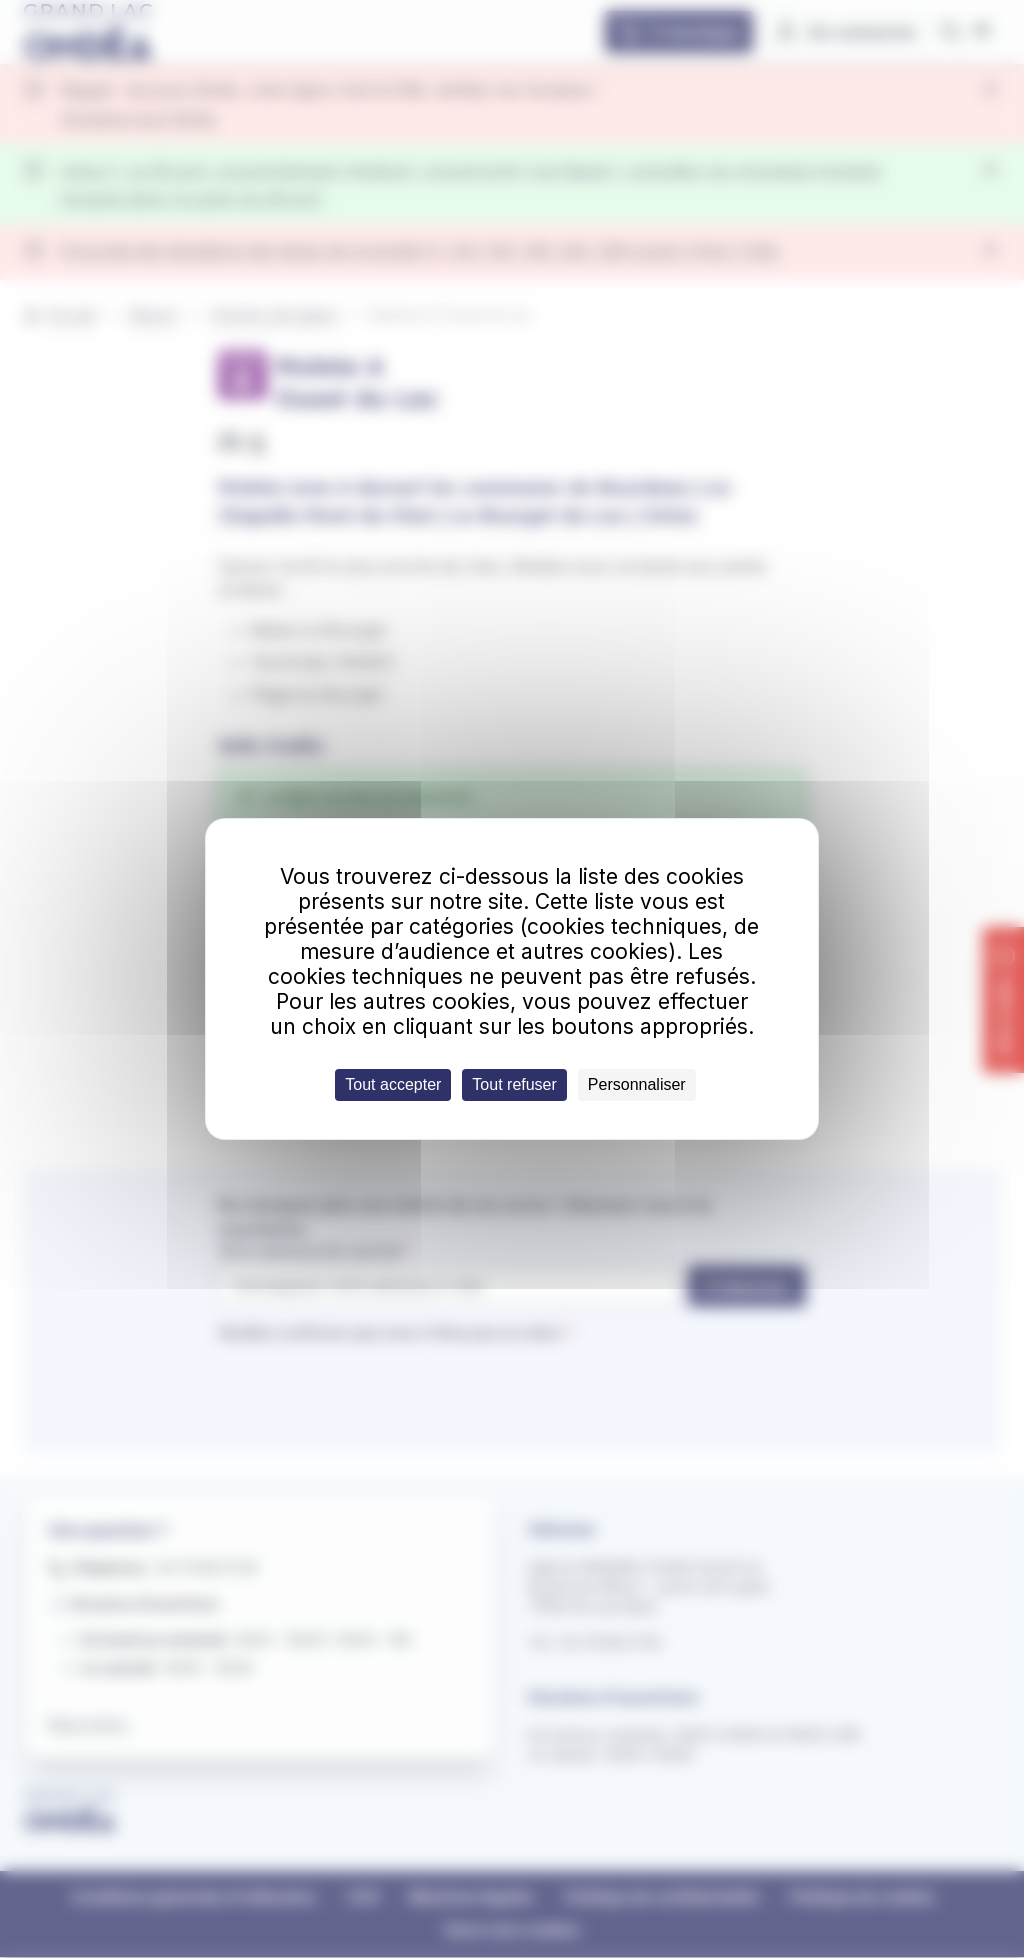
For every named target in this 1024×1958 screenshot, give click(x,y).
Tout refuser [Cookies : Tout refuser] (514, 1084)
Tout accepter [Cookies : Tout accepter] (393, 1084)
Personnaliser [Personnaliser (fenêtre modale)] (637, 1084)
